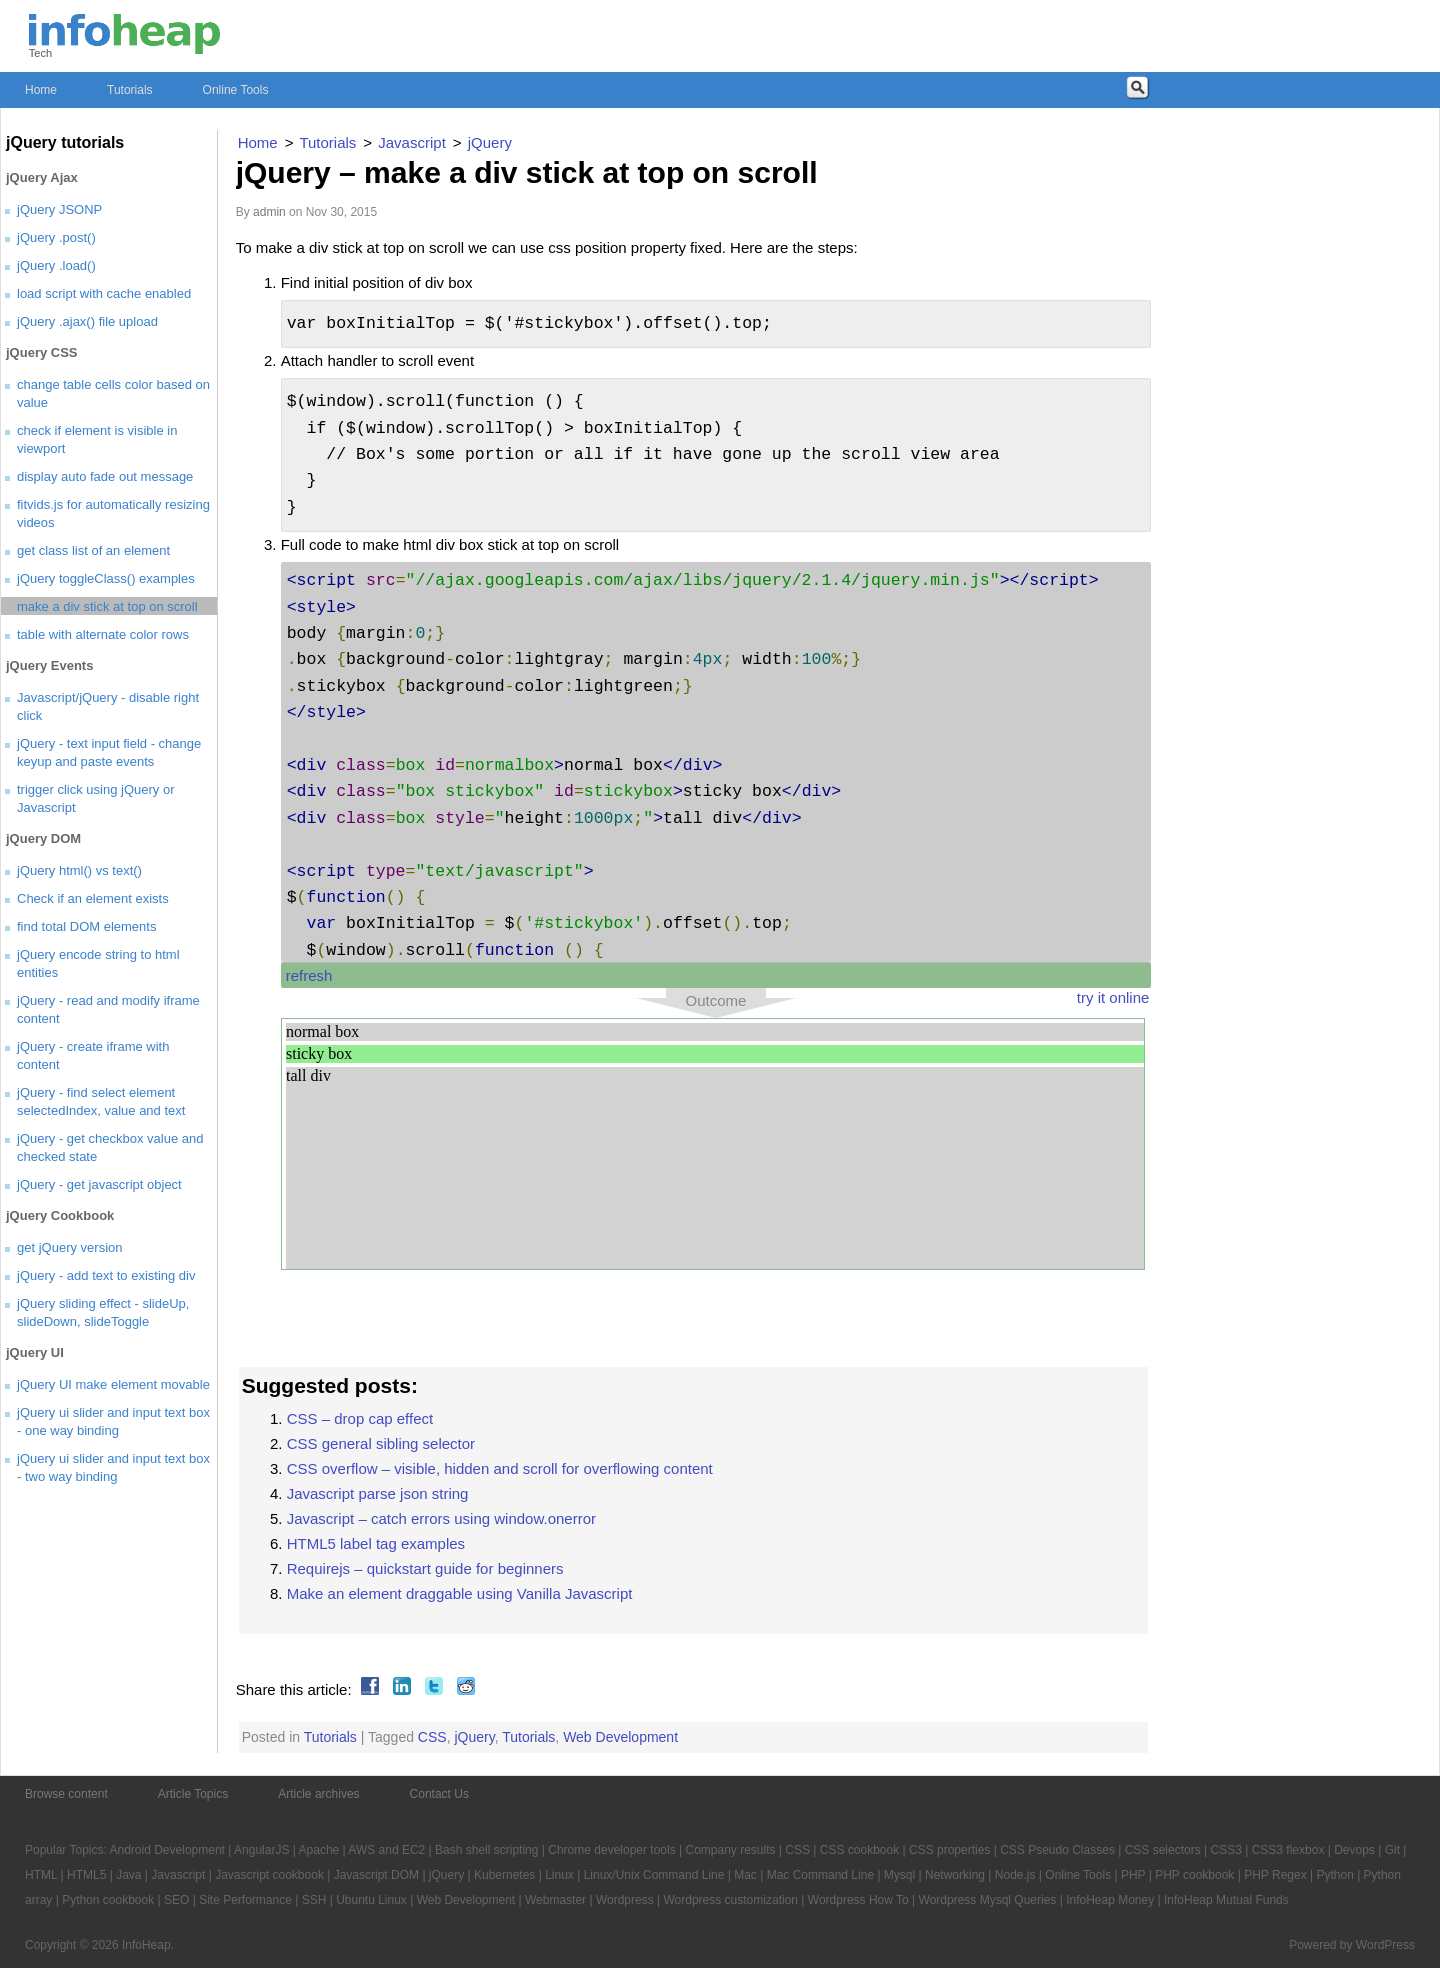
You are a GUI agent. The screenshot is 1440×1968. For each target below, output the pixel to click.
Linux (559, 1875)
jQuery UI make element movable (113, 1384)
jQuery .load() (56, 265)
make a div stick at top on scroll (107, 606)
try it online (1113, 997)
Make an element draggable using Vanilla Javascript (460, 1593)
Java (128, 1875)
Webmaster (555, 1900)
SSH (314, 1900)
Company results (730, 1850)
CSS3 (1226, 1850)
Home (41, 90)
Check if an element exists (93, 898)
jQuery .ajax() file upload (87, 321)
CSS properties (949, 1850)
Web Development (620, 1737)
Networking (955, 1875)
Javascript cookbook (269, 1875)
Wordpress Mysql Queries (988, 1900)
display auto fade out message (105, 476)
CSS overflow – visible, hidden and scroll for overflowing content (500, 1468)
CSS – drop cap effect (360, 1418)
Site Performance (245, 1900)
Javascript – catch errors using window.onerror (441, 1518)
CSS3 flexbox (1288, 1850)
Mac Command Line (820, 1875)
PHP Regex (1275, 1875)
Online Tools (236, 90)
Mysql (899, 1875)
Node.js (1015, 1875)
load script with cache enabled (104, 293)
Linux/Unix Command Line (654, 1875)
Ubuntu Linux (371, 1900)
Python (1334, 1875)
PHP (1133, 1875)
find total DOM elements (86, 926)
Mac (745, 1875)
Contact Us (439, 1794)
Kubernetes (504, 1875)
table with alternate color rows (103, 634)
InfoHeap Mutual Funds (1226, 1900)
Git (1392, 1850)
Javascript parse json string (378, 1493)
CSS (432, 1737)
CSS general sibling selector (381, 1443)
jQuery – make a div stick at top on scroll (527, 172)
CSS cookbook (859, 1850)
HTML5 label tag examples (376, 1543)
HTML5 (86, 1875)
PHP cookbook (1194, 1875)
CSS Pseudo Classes (1057, 1850)
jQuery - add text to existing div (106, 1275)
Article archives (318, 1794)
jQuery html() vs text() (79, 870)
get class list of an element (93, 550)
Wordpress (625, 1900)
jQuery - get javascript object (99, 1184)
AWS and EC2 (386, 1850)
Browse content (66, 1794)
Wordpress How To (858, 1900)
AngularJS (261, 1850)
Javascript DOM (376, 1875)
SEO (176, 1900)
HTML (41, 1875)
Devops (1354, 1850)
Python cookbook (108, 1900)
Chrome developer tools (611, 1850)
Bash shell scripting (486, 1850)
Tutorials (130, 90)
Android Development (167, 1850)
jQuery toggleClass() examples (106, 578)
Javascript (178, 1875)
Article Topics (193, 1794)
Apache (319, 1850)
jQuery (474, 1737)
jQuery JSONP (59, 209)
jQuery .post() (56, 237)
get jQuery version (70, 1247)
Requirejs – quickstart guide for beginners (425, 1568)
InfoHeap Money (1110, 1900)
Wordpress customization (730, 1900)
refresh (309, 975)
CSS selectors (1163, 1850)
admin (269, 212)
